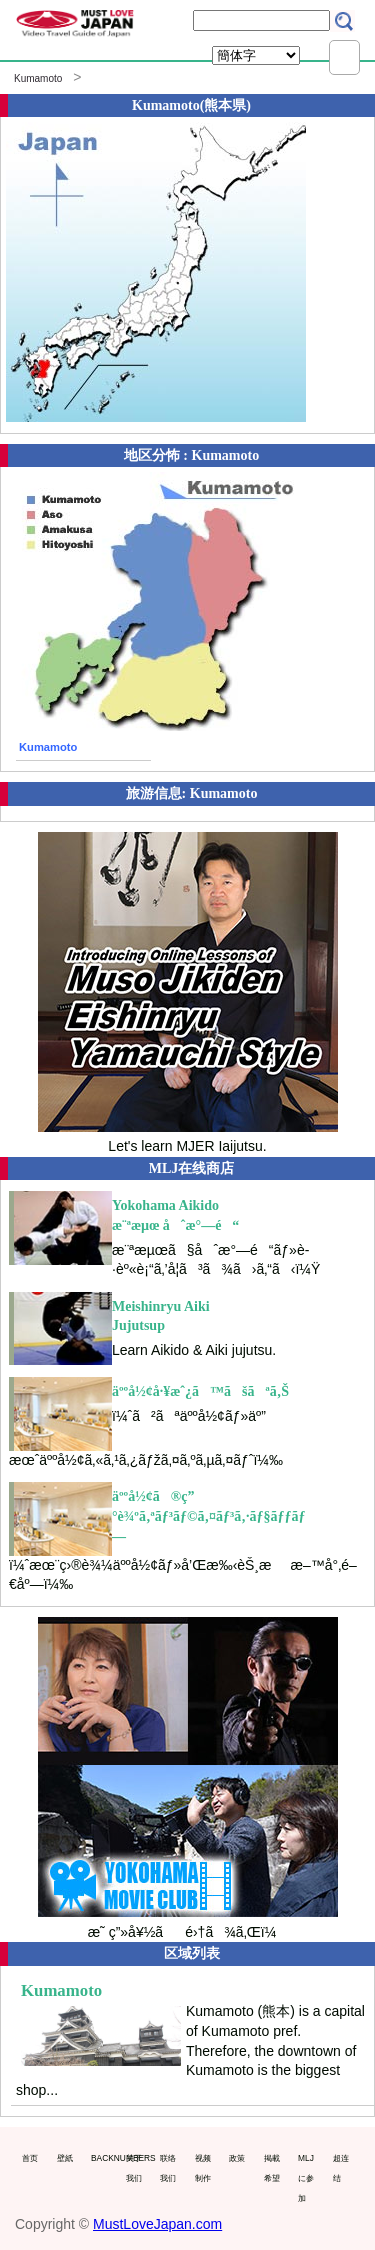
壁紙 (65, 2158)
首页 (30, 2158)
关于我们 (134, 2168)
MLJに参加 (306, 2177)
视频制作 (203, 2168)
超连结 (341, 2168)
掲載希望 (272, 2168)
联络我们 (168, 2168)
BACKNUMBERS (104, 2158)
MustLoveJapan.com (157, 2224)
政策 (237, 2158)
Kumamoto (38, 78)
